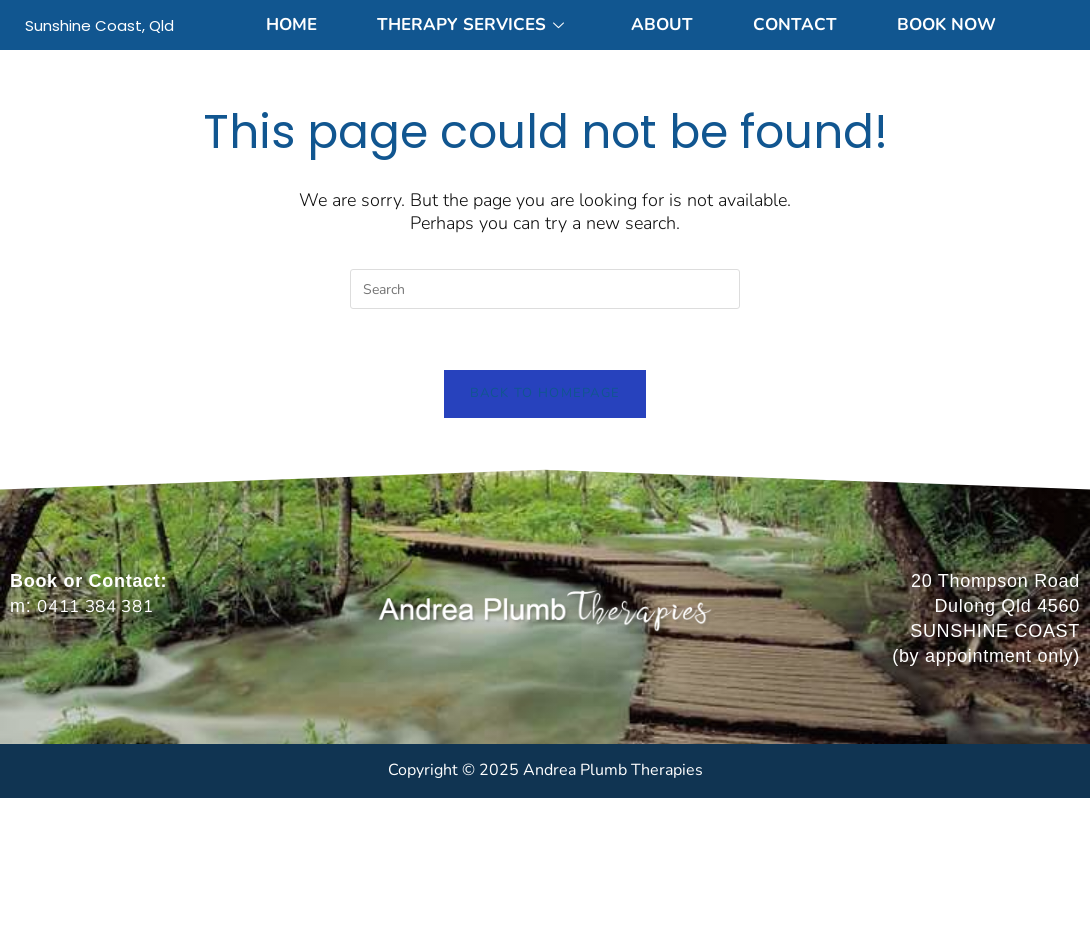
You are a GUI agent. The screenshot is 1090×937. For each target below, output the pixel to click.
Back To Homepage (545, 393)
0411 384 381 (95, 606)
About (662, 24)
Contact (795, 24)
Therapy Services (471, 24)
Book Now (946, 24)
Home (291, 24)
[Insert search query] (545, 289)
